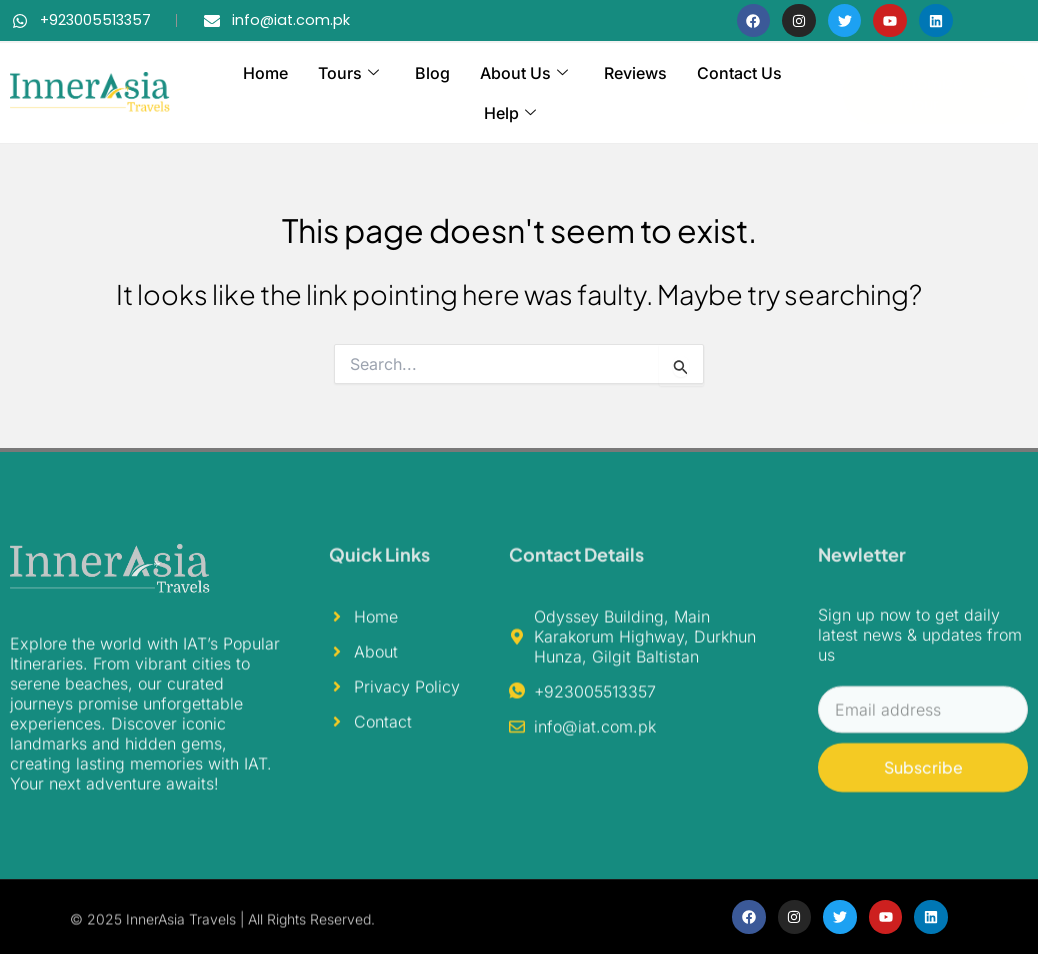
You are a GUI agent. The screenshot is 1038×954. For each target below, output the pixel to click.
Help (510, 113)
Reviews (635, 73)
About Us (524, 73)
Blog (432, 73)
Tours (348, 73)
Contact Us (739, 73)
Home (265, 73)
